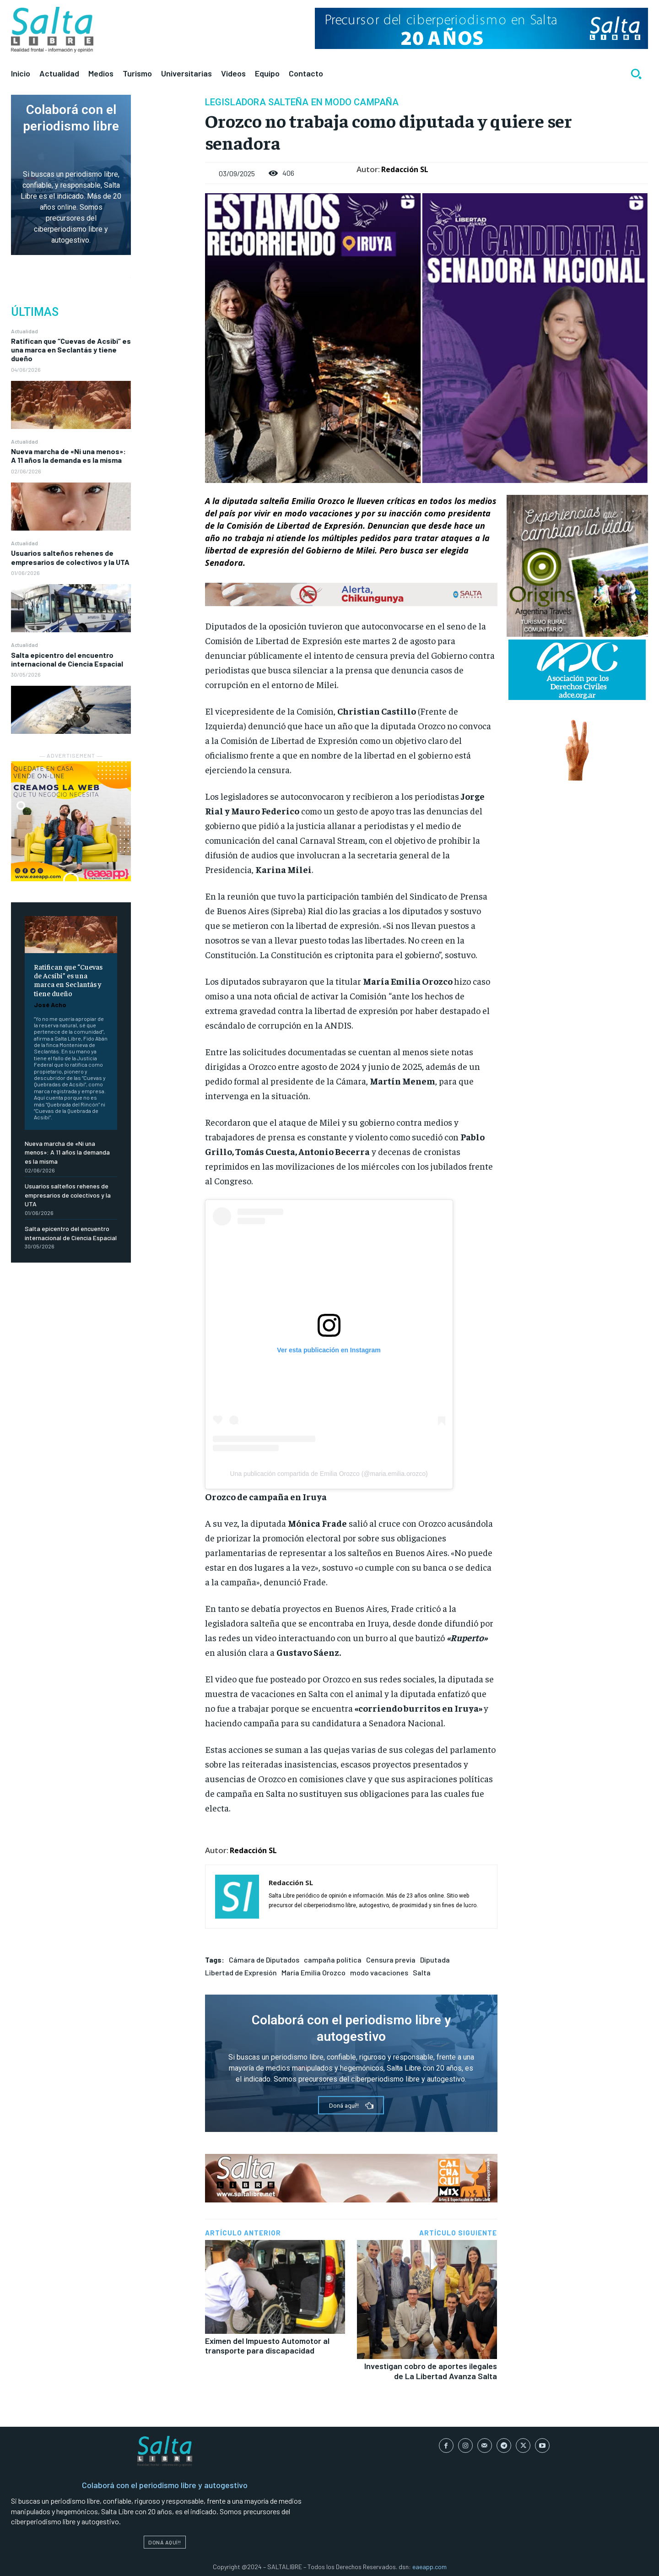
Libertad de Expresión (241, 1972)
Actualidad (24, 331)
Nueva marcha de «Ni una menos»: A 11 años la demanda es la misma (68, 455)
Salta (422, 1972)
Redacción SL (404, 169)
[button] (636, 74)
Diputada (435, 1959)
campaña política (333, 1959)
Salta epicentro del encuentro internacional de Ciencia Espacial (67, 659)
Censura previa (391, 1959)
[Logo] (52, 30)
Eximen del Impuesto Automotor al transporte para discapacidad (267, 2346)
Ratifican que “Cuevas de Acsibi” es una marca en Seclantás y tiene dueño (71, 349)
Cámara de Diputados (264, 1959)
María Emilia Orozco (313, 1972)
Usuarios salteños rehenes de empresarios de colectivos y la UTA (70, 557)
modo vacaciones (379, 1972)
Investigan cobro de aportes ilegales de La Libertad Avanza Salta (430, 2371)
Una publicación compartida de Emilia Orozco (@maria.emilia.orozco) (329, 1473)
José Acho (50, 1005)
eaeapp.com (429, 2567)
